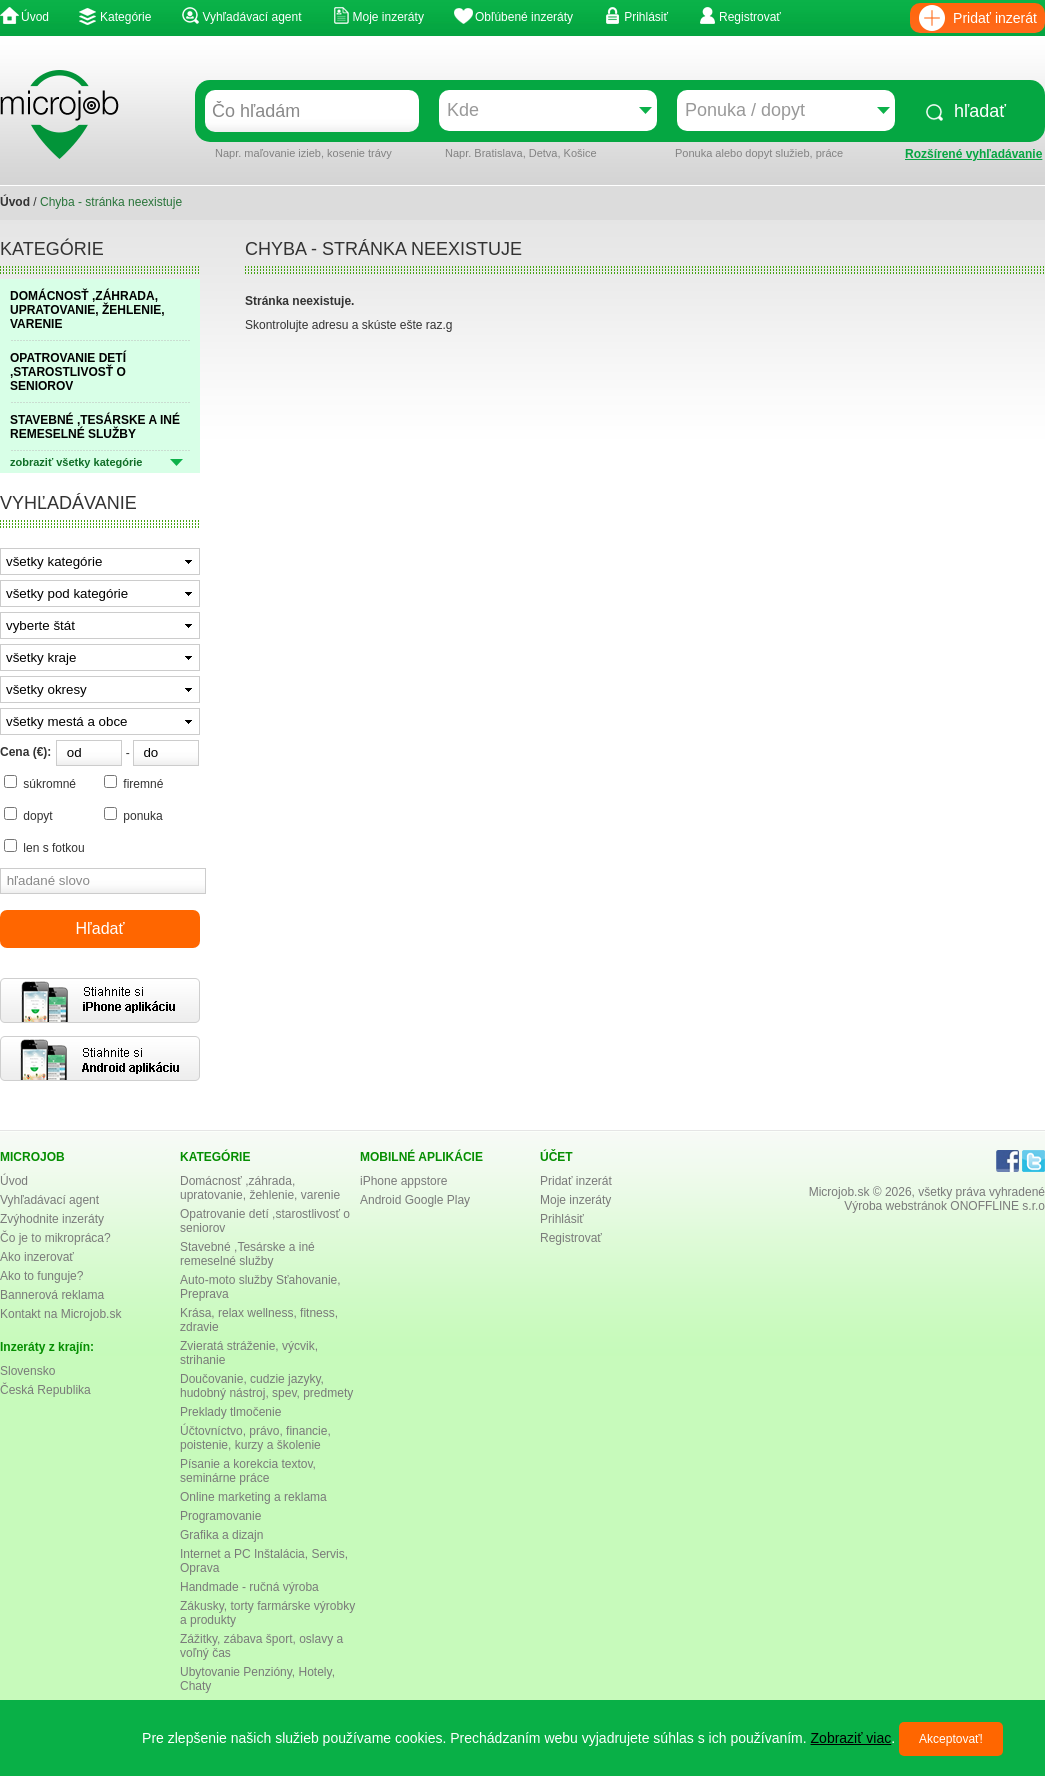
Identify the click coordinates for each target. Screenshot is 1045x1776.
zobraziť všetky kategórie (76, 462)
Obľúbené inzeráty (524, 17)
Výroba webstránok (895, 1206)
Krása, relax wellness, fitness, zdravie (259, 1320)
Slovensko (27, 1371)
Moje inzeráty (388, 17)
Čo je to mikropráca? (55, 1238)
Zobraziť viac (851, 1738)
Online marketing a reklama (253, 1497)
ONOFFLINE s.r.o (997, 1206)
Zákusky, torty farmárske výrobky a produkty (267, 1613)
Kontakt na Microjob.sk (60, 1314)
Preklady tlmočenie (230, 1412)
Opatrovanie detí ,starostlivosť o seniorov (265, 1221)
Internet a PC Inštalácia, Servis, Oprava (264, 1561)
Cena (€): (25, 752)
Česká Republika (45, 1390)
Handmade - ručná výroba (249, 1587)
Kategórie (125, 17)
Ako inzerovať (37, 1257)
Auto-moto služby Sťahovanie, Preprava (260, 1287)
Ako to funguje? (41, 1276)
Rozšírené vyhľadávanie (973, 154)
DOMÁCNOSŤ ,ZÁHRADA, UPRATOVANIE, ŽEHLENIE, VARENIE (87, 310)
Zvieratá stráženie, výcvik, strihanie (249, 1353)
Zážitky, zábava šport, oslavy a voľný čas (261, 1646)
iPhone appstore (403, 1181)
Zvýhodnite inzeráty (52, 1219)
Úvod (35, 17)
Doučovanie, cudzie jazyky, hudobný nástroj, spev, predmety (266, 1386)
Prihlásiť (646, 17)
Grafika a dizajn (221, 1535)
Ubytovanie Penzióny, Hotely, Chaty (257, 1679)
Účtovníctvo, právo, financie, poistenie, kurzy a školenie (255, 1438)
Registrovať (750, 17)
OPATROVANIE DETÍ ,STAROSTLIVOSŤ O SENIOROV (68, 372)
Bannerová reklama (52, 1295)
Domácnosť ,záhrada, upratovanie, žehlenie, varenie (260, 1188)
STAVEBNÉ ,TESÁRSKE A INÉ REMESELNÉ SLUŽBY (95, 427)
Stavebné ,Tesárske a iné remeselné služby (247, 1254)
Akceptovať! (951, 1739)
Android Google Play (415, 1200)
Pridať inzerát (995, 18)
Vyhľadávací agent (251, 17)
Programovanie (220, 1516)
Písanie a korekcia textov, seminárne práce (248, 1471)
